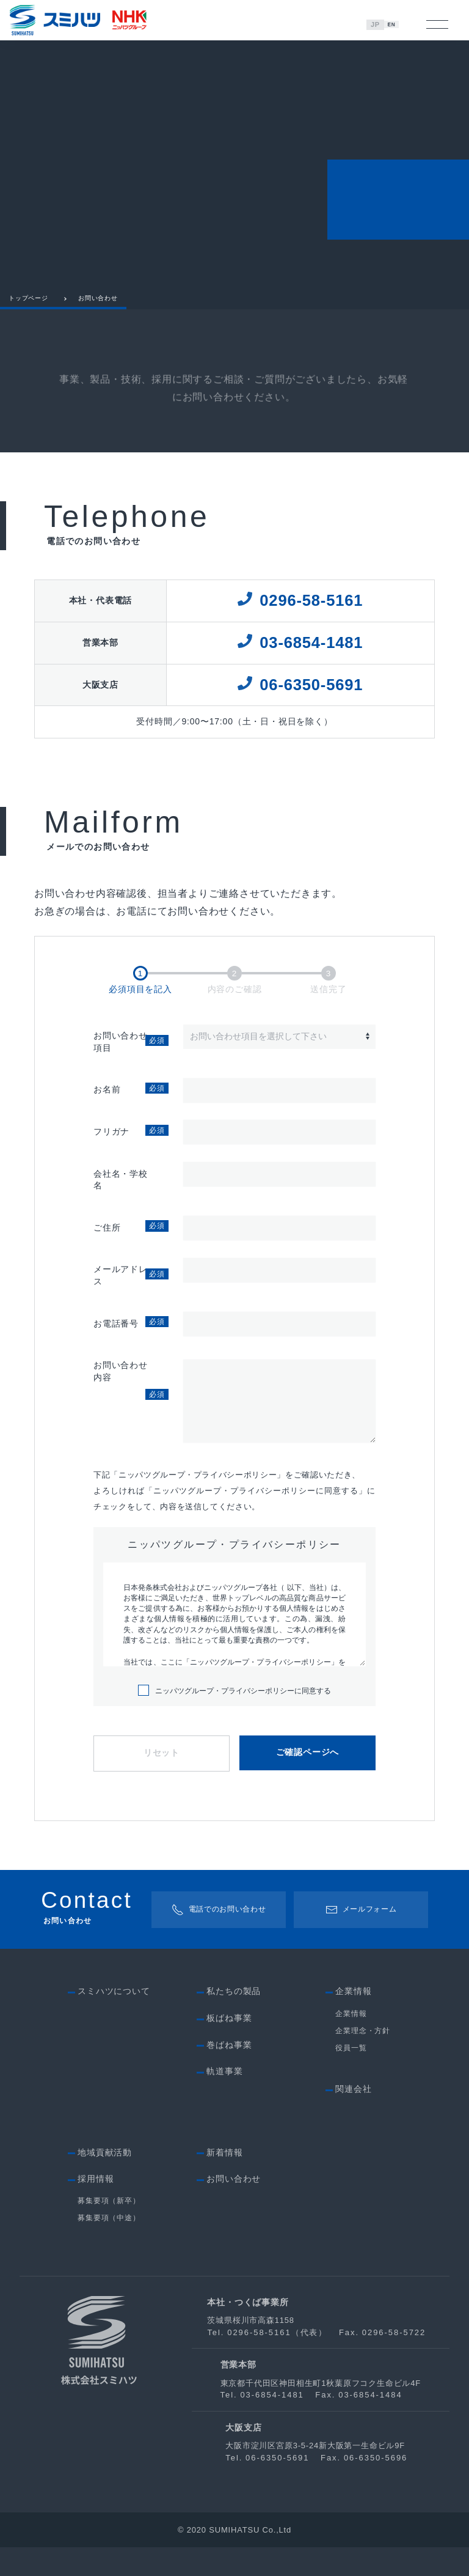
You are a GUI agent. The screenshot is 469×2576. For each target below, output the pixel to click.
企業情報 (350, 2042)
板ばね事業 (229, 2047)
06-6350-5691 (311, 695)
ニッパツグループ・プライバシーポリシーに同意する (234, 1720)
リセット (162, 1782)
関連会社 (353, 2117)
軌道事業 (224, 2100)
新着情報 (224, 2180)
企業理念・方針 (362, 2059)
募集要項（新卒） (109, 2229)
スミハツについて (114, 2020)
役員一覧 (350, 2076)
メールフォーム (361, 1938)
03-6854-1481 (311, 653)
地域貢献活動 (105, 2180)
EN (393, 24)
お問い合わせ (233, 2207)
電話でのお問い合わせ (218, 1938)
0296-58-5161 (311, 611)
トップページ (28, 309)
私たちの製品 (233, 2020)
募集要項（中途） (109, 2246)
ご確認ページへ (308, 1781)
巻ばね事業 (229, 2073)
